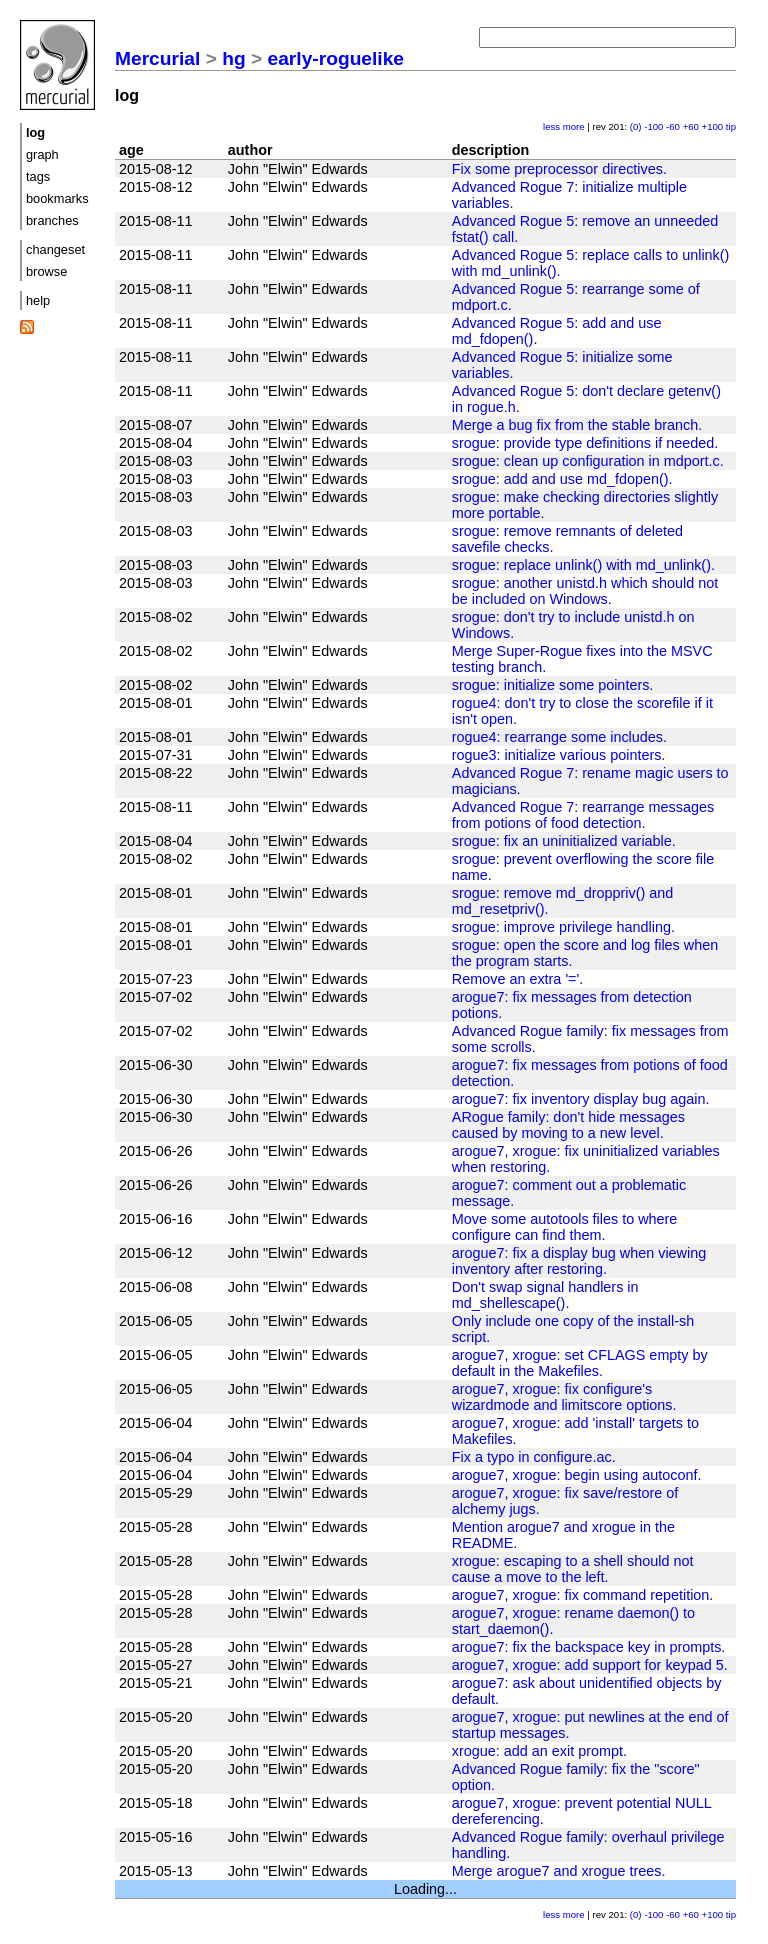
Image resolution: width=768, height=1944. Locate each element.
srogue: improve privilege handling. (563, 927)
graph (42, 154)
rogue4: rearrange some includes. (559, 737)
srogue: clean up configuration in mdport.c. (588, 461)
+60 (691, 126)
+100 (713, 126)
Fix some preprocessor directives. (559, 169)
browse (46, 271)
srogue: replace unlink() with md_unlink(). (583, 565)
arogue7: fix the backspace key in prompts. (589, 1647)
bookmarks (57, 198)
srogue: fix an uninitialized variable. (564, 841)
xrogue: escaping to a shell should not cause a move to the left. (573, 1569)
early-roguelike (336, 58)
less (551, 126)
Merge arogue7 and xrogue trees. (559, 1871)
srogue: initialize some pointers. (553, 685)
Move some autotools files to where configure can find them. (565, 1227)
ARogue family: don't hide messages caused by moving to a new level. (568, 1125)
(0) (636, 126)
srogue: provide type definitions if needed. (585, 443)
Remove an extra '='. (517, 979)
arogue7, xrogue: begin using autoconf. (577, 1475)
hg (233, 58)
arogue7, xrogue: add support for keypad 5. (590, 1665)
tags (38, 176)
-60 (673, 126)
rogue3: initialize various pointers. (559, 755)
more (574, 126)
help (38, 300)
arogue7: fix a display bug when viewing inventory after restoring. (579, 1261)
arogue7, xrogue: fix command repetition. (583, 1595)
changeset (55, 249)
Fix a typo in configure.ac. (534, 1457)
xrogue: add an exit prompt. (539, 1751)
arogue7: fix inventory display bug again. (581, 1099)
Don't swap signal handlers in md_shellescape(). (545, 1295)
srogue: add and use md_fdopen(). (562, 479)
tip (731, 126)
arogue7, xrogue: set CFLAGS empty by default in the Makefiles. (580, 1363)
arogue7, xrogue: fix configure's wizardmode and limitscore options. (564, 1397)
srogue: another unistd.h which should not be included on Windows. (585, 591)
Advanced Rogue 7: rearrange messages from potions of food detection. (583, 815)
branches (52, 220)
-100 (653, 126)
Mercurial (157, 58)
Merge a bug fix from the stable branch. (577, 425)
